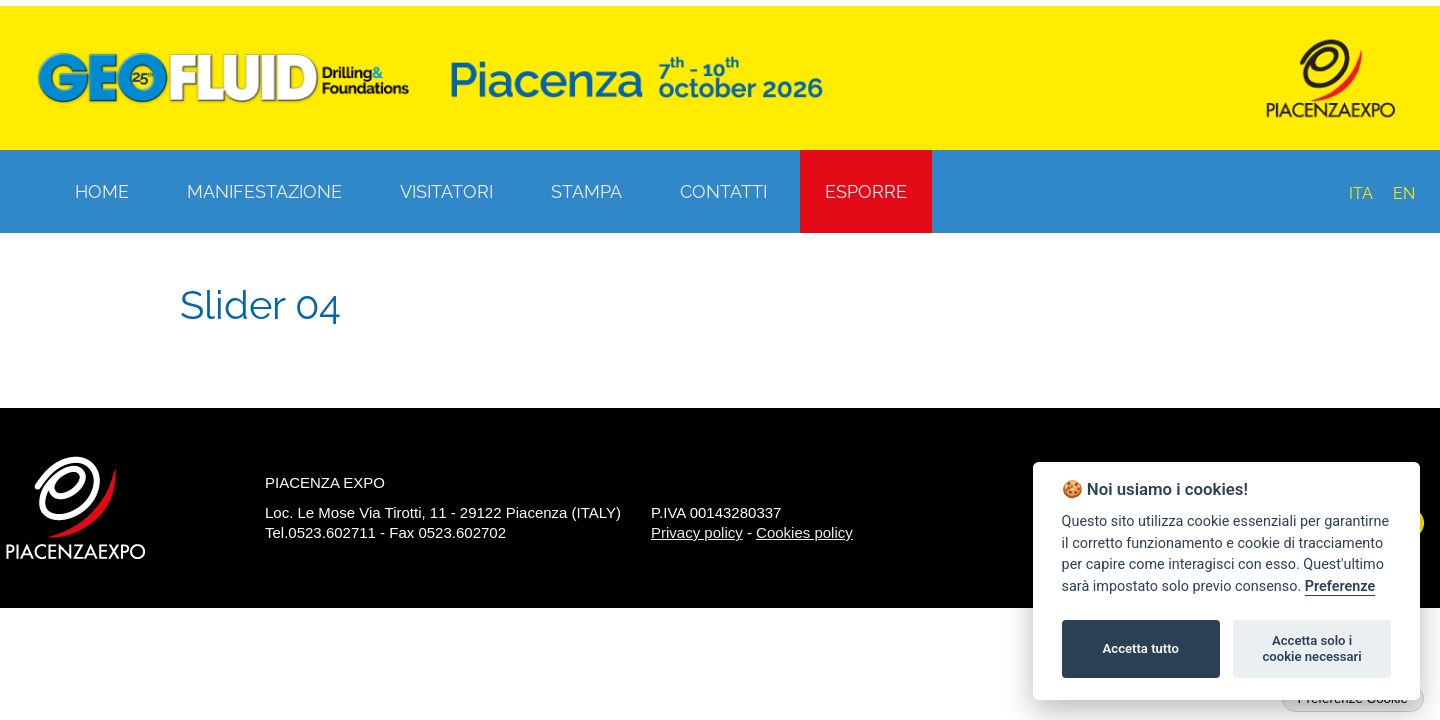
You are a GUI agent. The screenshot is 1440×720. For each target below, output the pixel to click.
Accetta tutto (1141, 648)
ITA (1361, 193)
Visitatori (446, 191)
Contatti (723, 191)
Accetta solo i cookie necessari (1311, 648)
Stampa (586, 191)
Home (102, 191)
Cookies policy (804, 532)
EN (1404, 193)
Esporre (866, 191)
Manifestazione (264, 191)
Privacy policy (697, 532)
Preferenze (1340, 586)
